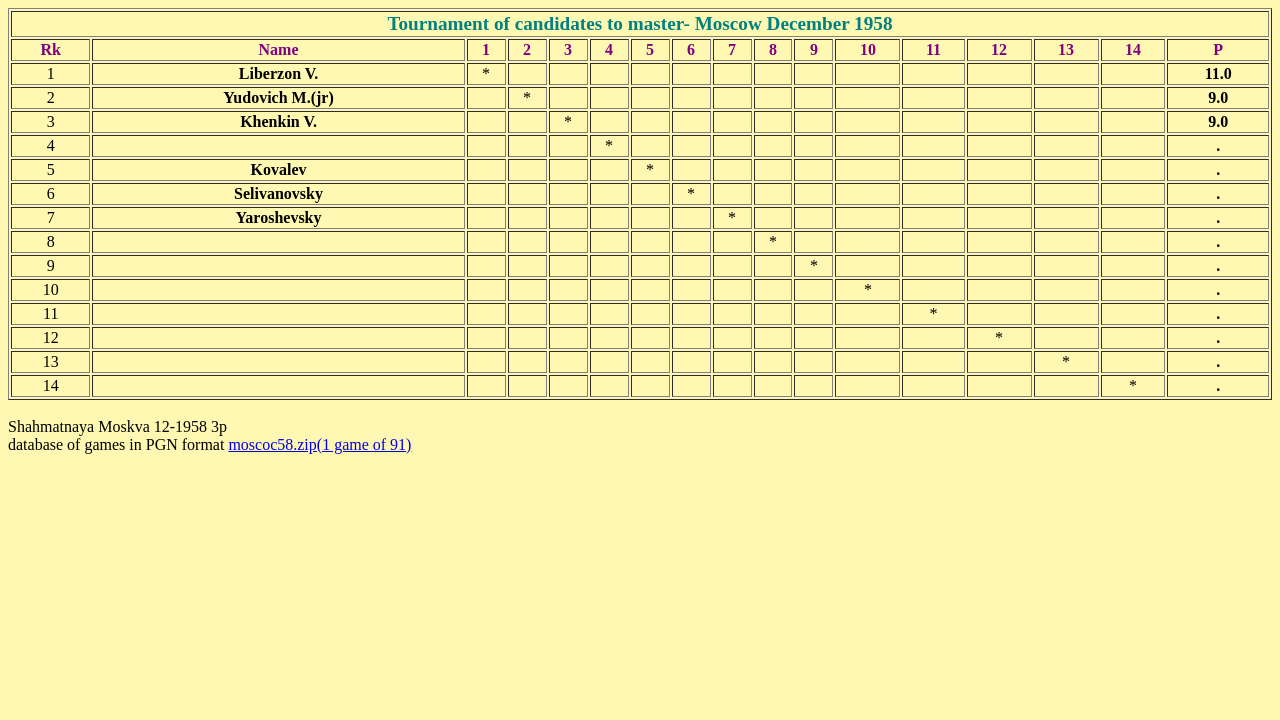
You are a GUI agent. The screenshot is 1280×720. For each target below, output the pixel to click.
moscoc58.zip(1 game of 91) (319, 444)
